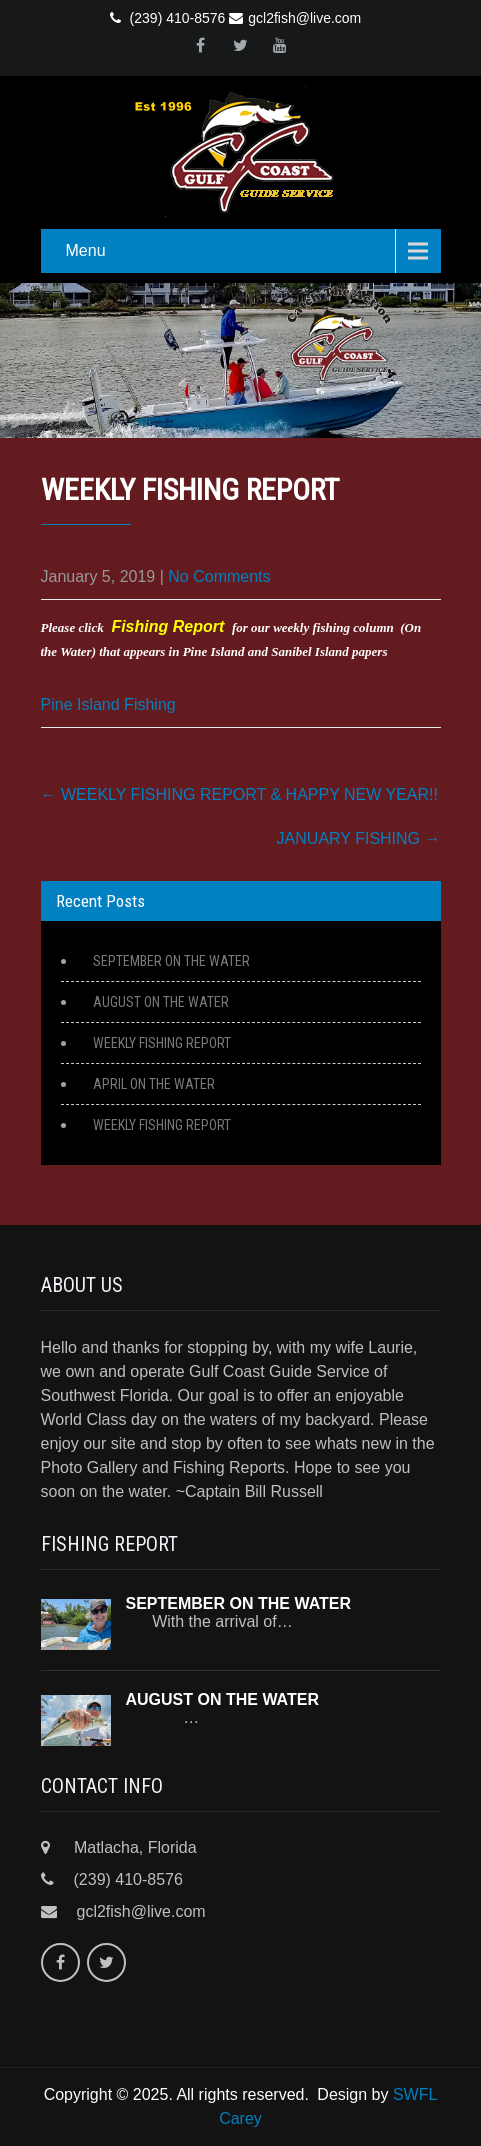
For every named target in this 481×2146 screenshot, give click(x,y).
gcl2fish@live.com (295, 18)
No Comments (219, 576)
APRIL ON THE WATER (154, 1084)
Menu (86, 250)
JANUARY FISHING (359, 838)
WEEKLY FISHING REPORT (162, 1043)
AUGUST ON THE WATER (161, 1002)
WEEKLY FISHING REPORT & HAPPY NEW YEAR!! (239, 794)
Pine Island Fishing (108, 704)
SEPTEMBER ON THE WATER (171, 961)
